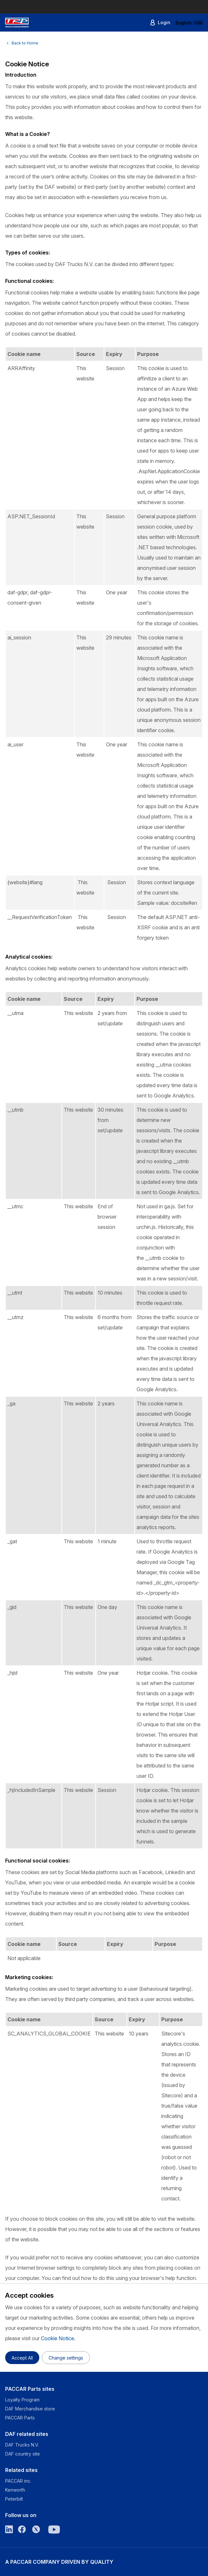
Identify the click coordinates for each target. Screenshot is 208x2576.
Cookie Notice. (58, 2338)
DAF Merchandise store (30, 2408)
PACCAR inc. (18, 2481)
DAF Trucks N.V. (22, 2444)
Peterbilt (14, 2499)
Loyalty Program (22, 2399)
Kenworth (15, 2490)
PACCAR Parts (20, 2417)
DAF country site (22, 2453)
